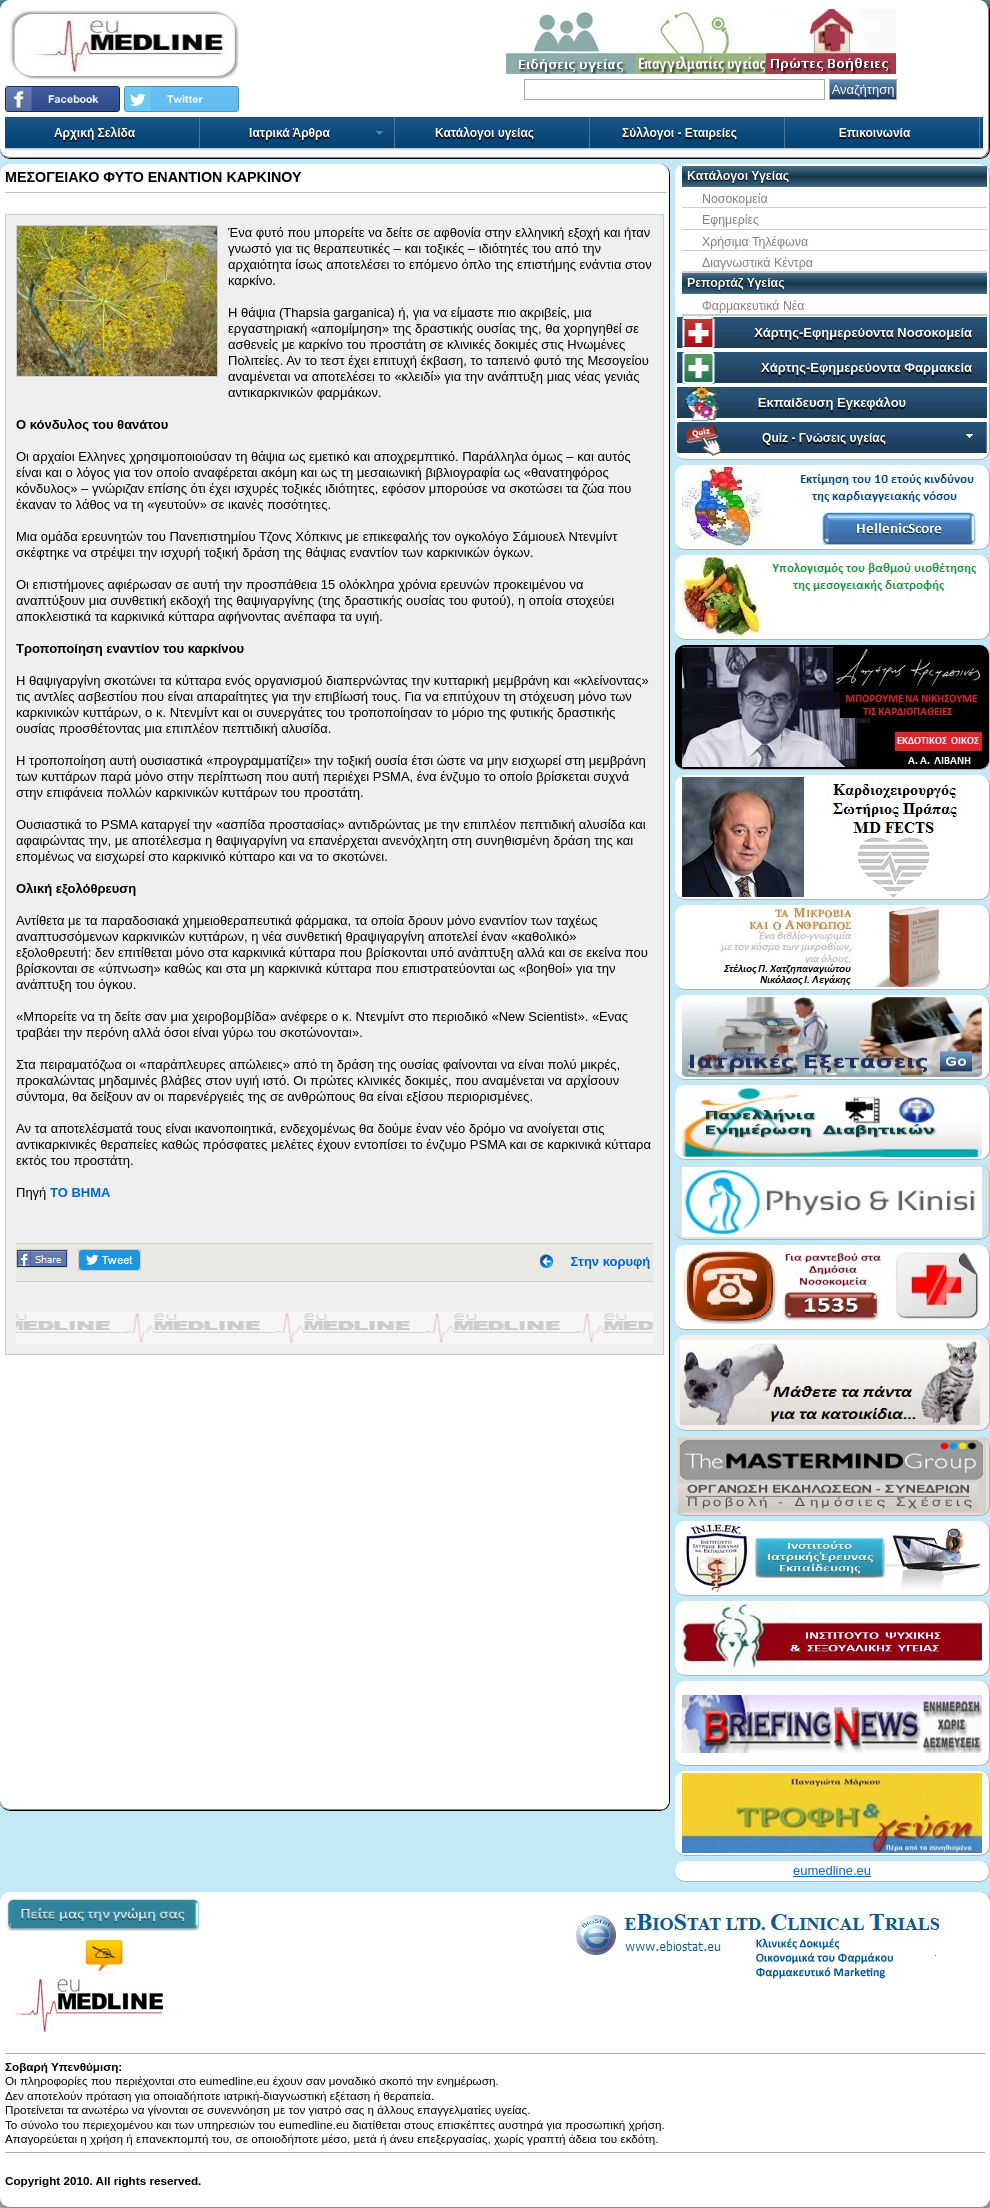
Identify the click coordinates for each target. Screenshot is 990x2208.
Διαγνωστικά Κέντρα (757, 263)
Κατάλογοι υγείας (484, 133)
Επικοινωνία (875, 133)
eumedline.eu (832, 1870)
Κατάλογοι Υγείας (738, 176)
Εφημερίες (730, 220)
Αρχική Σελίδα (94, 133)
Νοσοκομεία (735, 199)
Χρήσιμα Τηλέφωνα (755, 242)
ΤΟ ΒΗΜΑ (80, 1192)
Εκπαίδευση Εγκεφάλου (832, 402)
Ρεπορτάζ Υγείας (736, 283)
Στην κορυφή (611, 1261)
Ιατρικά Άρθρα (317, 133)
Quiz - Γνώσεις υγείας (869, 438)
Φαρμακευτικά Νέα (753, 306)
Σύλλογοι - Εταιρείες (679, 133)
